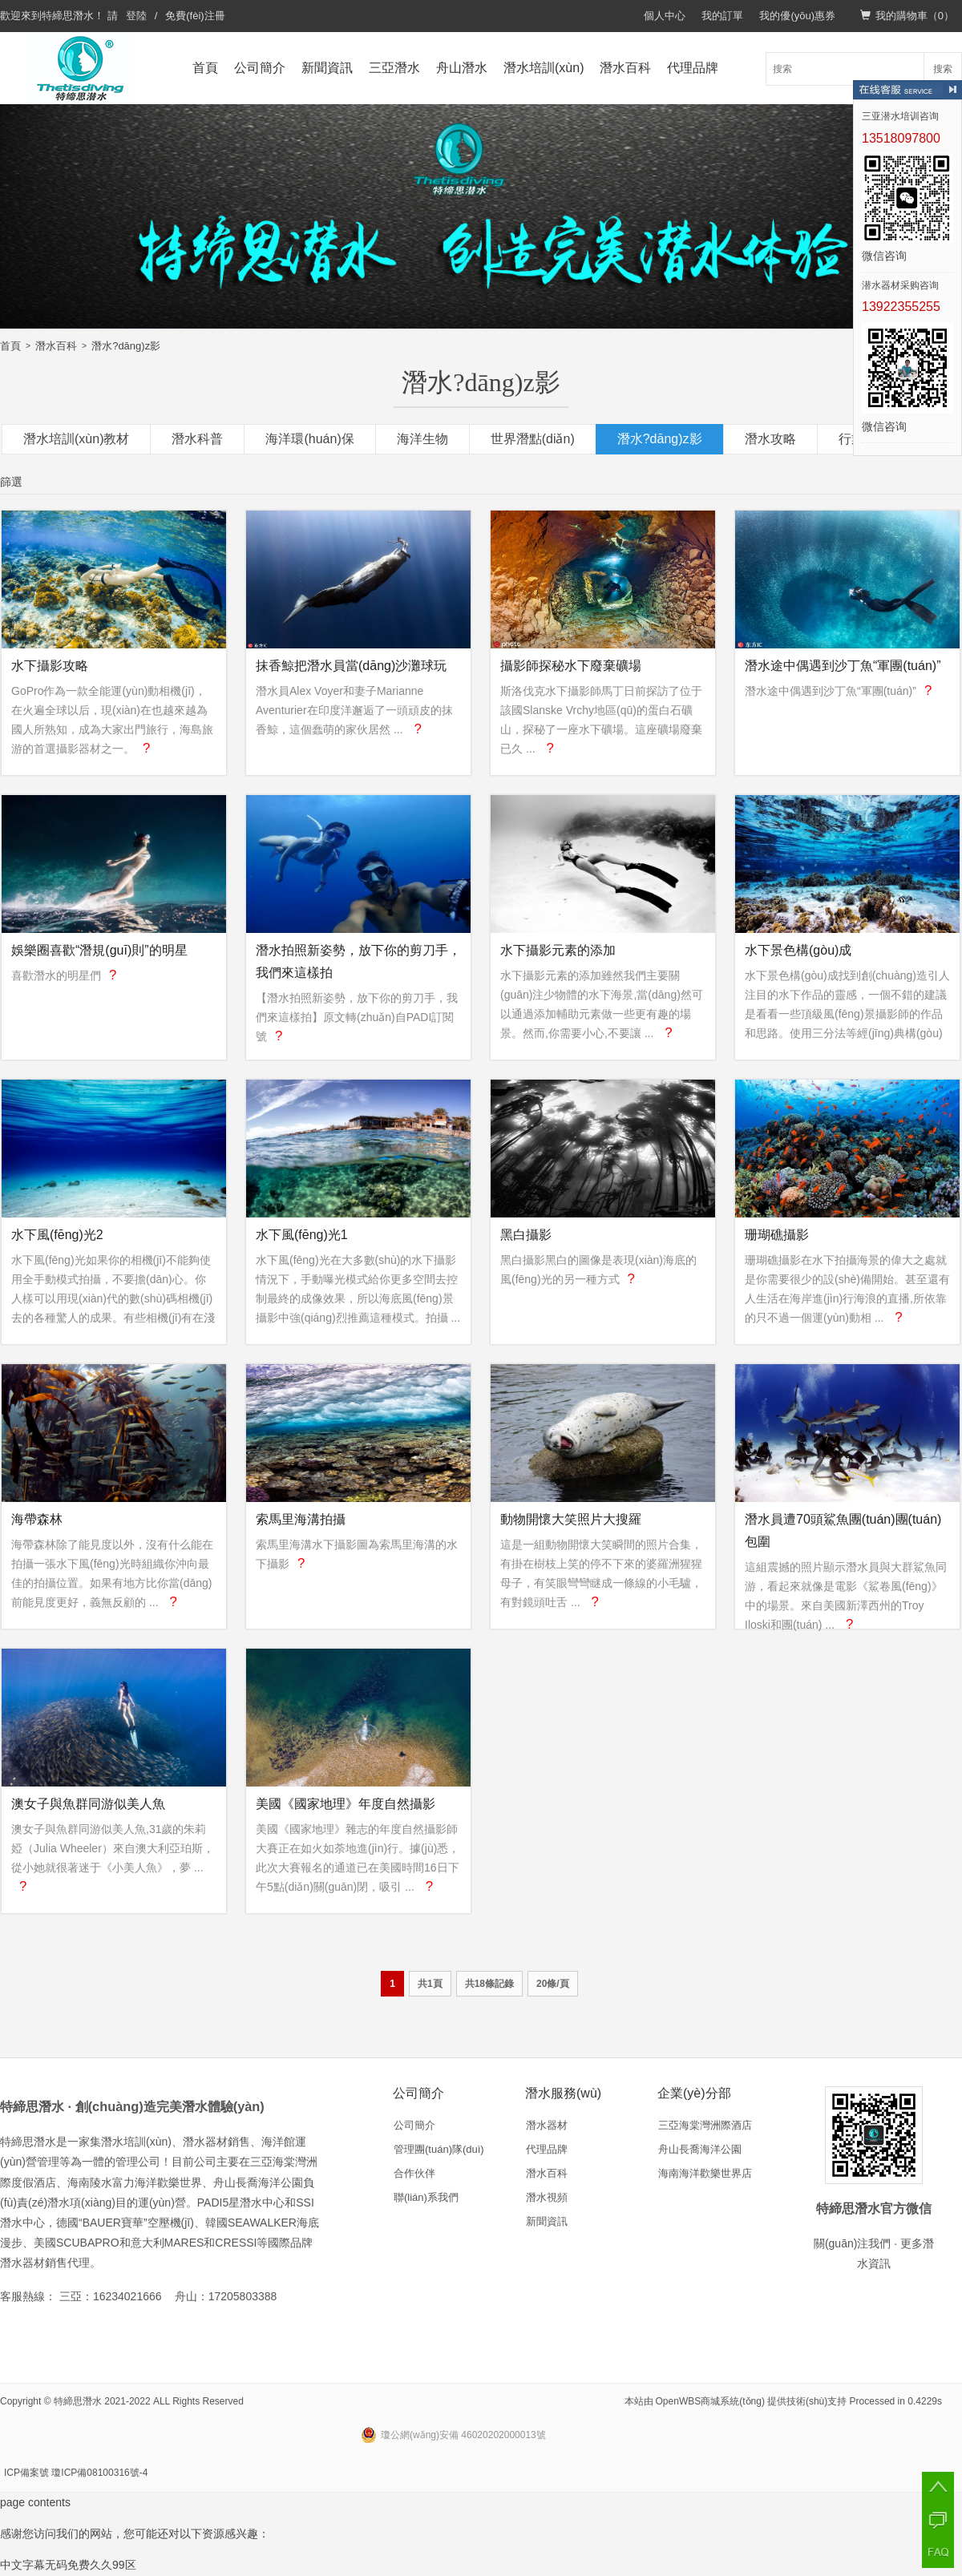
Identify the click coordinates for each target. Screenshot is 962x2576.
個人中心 (664, 16)
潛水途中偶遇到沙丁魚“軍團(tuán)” (842, 665)
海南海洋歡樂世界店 (705, 2173)
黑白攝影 (526, 1235)
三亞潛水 (394, 68)
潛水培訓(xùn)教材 (76, 439)
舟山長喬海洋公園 (700, 2149)
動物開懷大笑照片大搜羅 (570, 1519)
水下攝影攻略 (49, 665)
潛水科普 (197, 439)
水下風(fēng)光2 (57, 1235)
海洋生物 (422, 439)
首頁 (205, 68)
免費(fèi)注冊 (194, 16)
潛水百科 (625, 68)
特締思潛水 (68, 16)
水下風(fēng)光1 (302, 1235)
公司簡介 (259, 68)
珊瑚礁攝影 (777, 1235)
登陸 (136, 16)
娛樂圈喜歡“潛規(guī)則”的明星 (99, 950)
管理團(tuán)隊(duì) (439, 2149)
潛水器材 (547, 2125)
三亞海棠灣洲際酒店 (705, 2125)
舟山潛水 (461, 68)
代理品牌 (692, 68)
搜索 (942, 69)
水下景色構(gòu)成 (798, 950)
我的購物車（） (907, 16)
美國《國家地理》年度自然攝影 (345, 1804)
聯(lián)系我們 (426, 2197)
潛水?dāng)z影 (125, 346)
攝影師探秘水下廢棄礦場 (570, 665)
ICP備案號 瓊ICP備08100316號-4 (76, 2472)
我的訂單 (722, 16)
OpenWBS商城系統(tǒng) (710, 2401)
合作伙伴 (414, 2173)
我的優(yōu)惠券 (797, 16)
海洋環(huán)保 (309, 439)
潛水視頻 (547, 2197)
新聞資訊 (327, 68)
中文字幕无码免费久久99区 (68, 2564)
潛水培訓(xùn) (543, 68)
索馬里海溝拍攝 (301, 1519)
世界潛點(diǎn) (533, 439)
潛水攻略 (770, 439)
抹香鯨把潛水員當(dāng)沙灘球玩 (351, 665)
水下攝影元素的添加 (558, 950)
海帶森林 (37, 1519)
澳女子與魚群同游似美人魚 (88, 1804)
